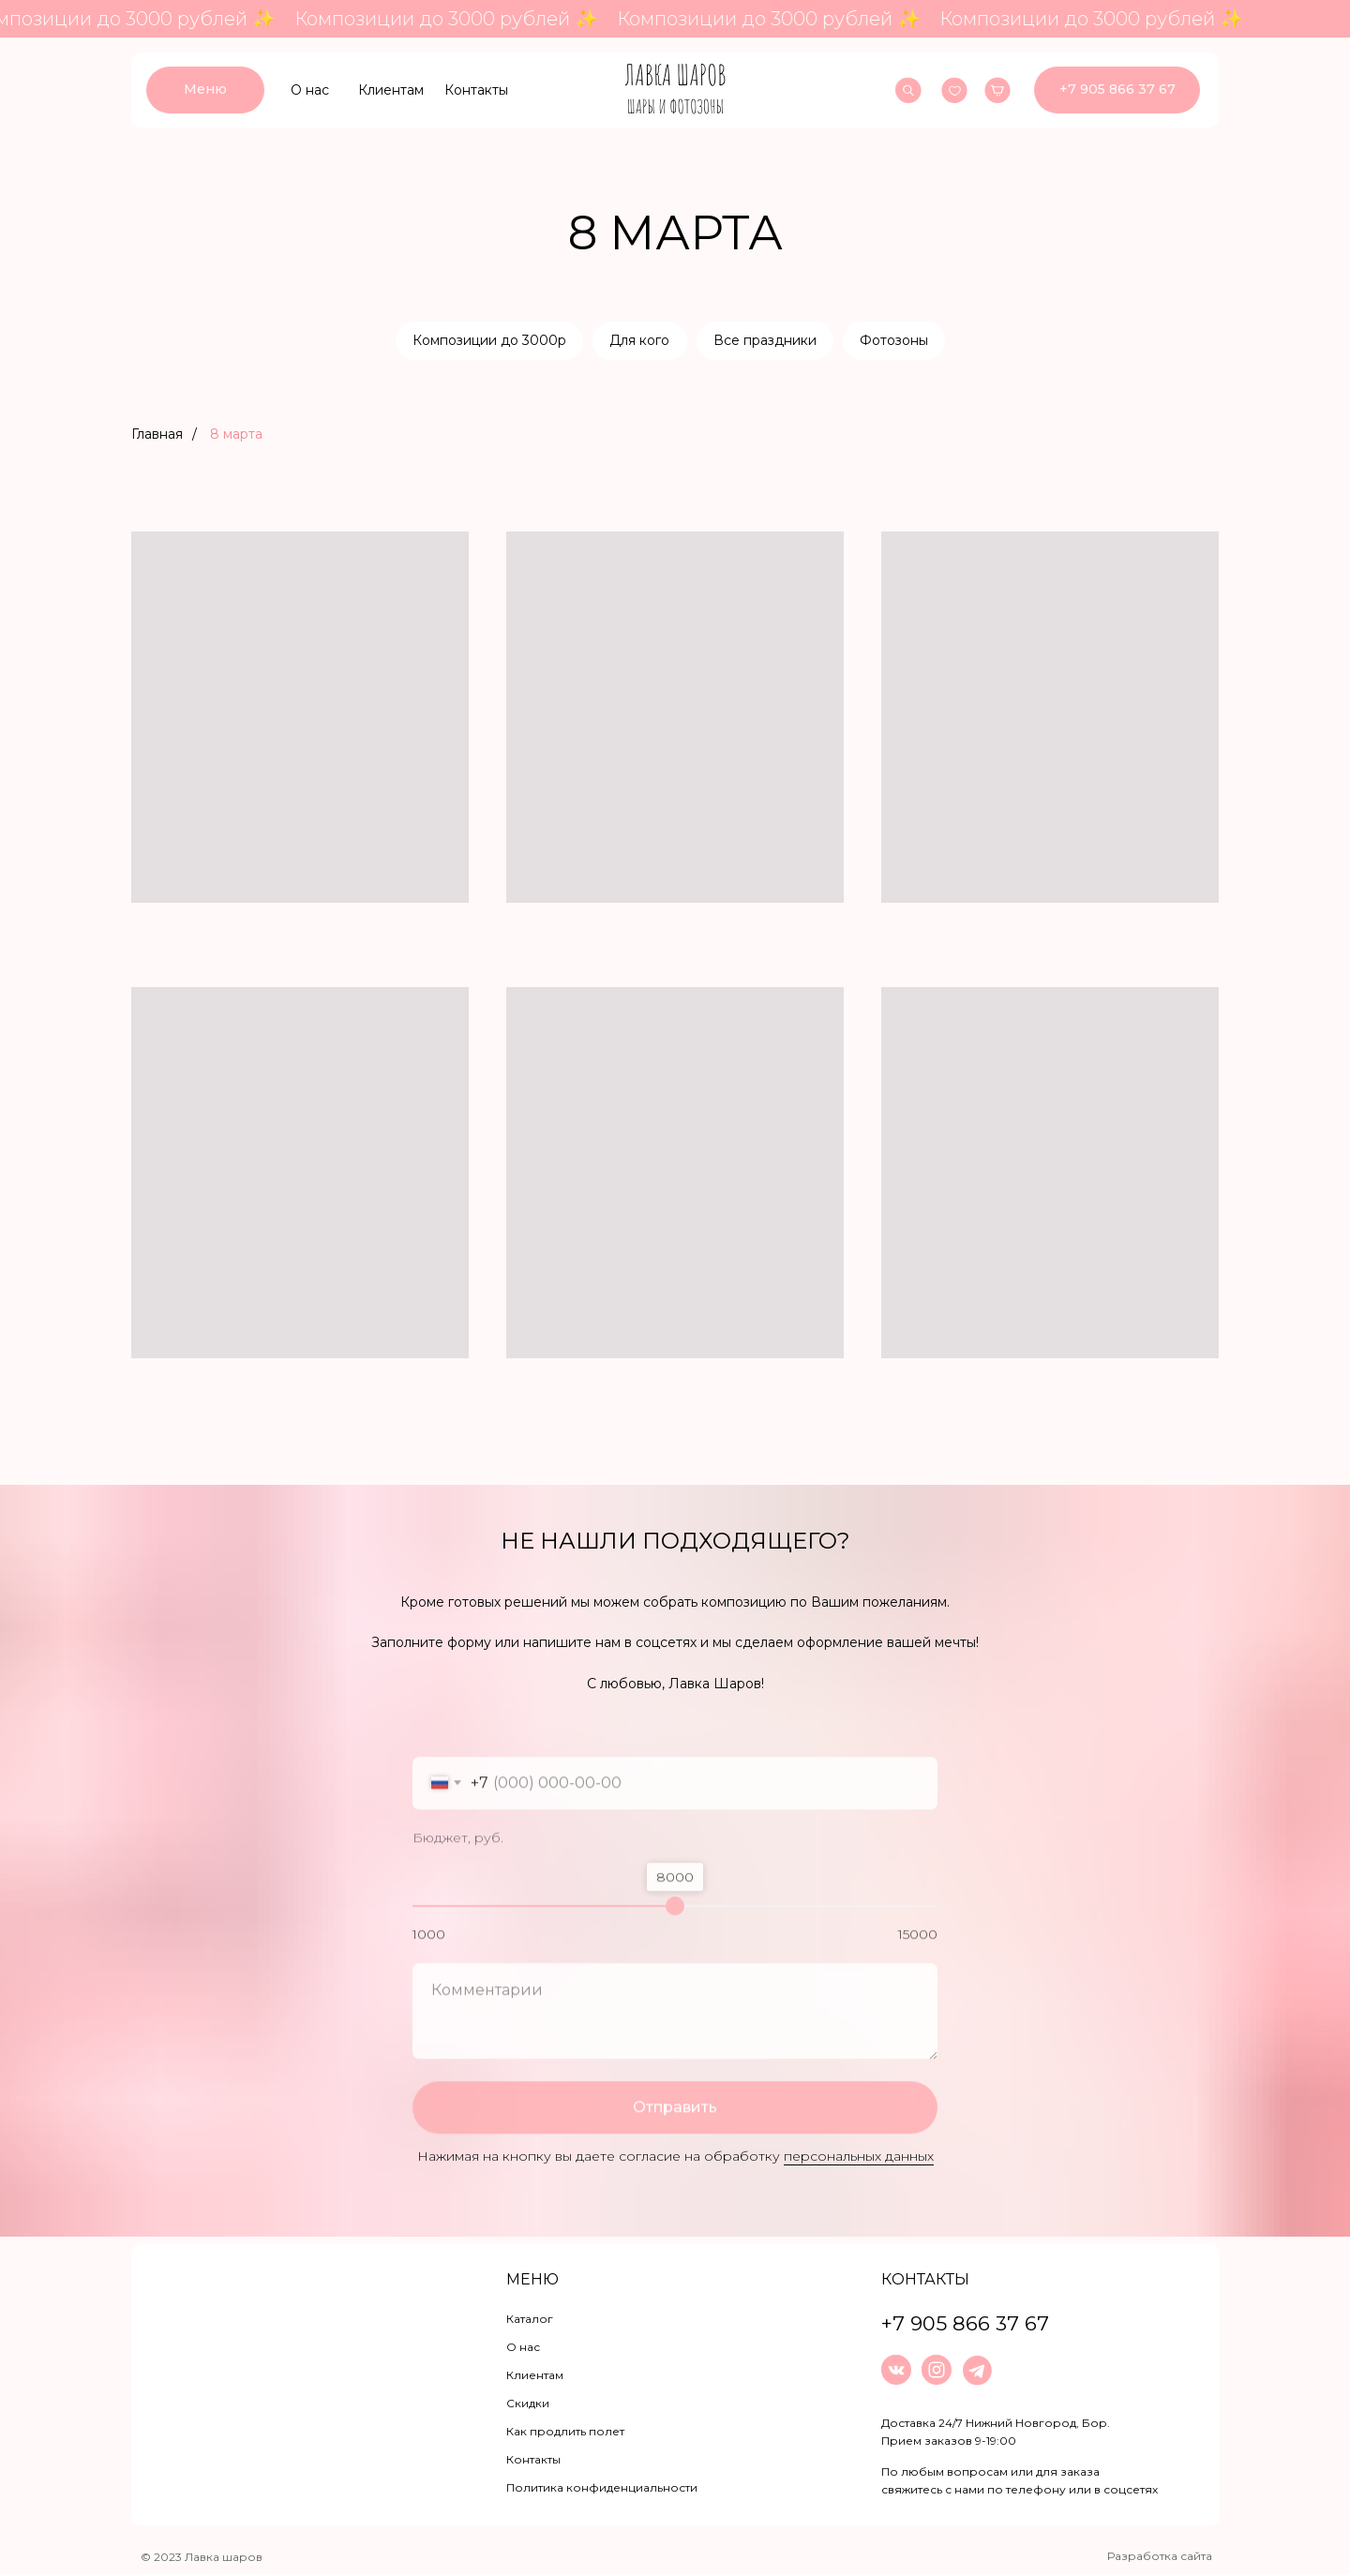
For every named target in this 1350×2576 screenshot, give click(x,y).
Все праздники (766, 341)
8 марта (236, 435)
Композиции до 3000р (487, 341)
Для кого (639, 341)
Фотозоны (896, 341)
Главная (157, 435)
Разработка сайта (1159, 2558)
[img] (675, 90)
